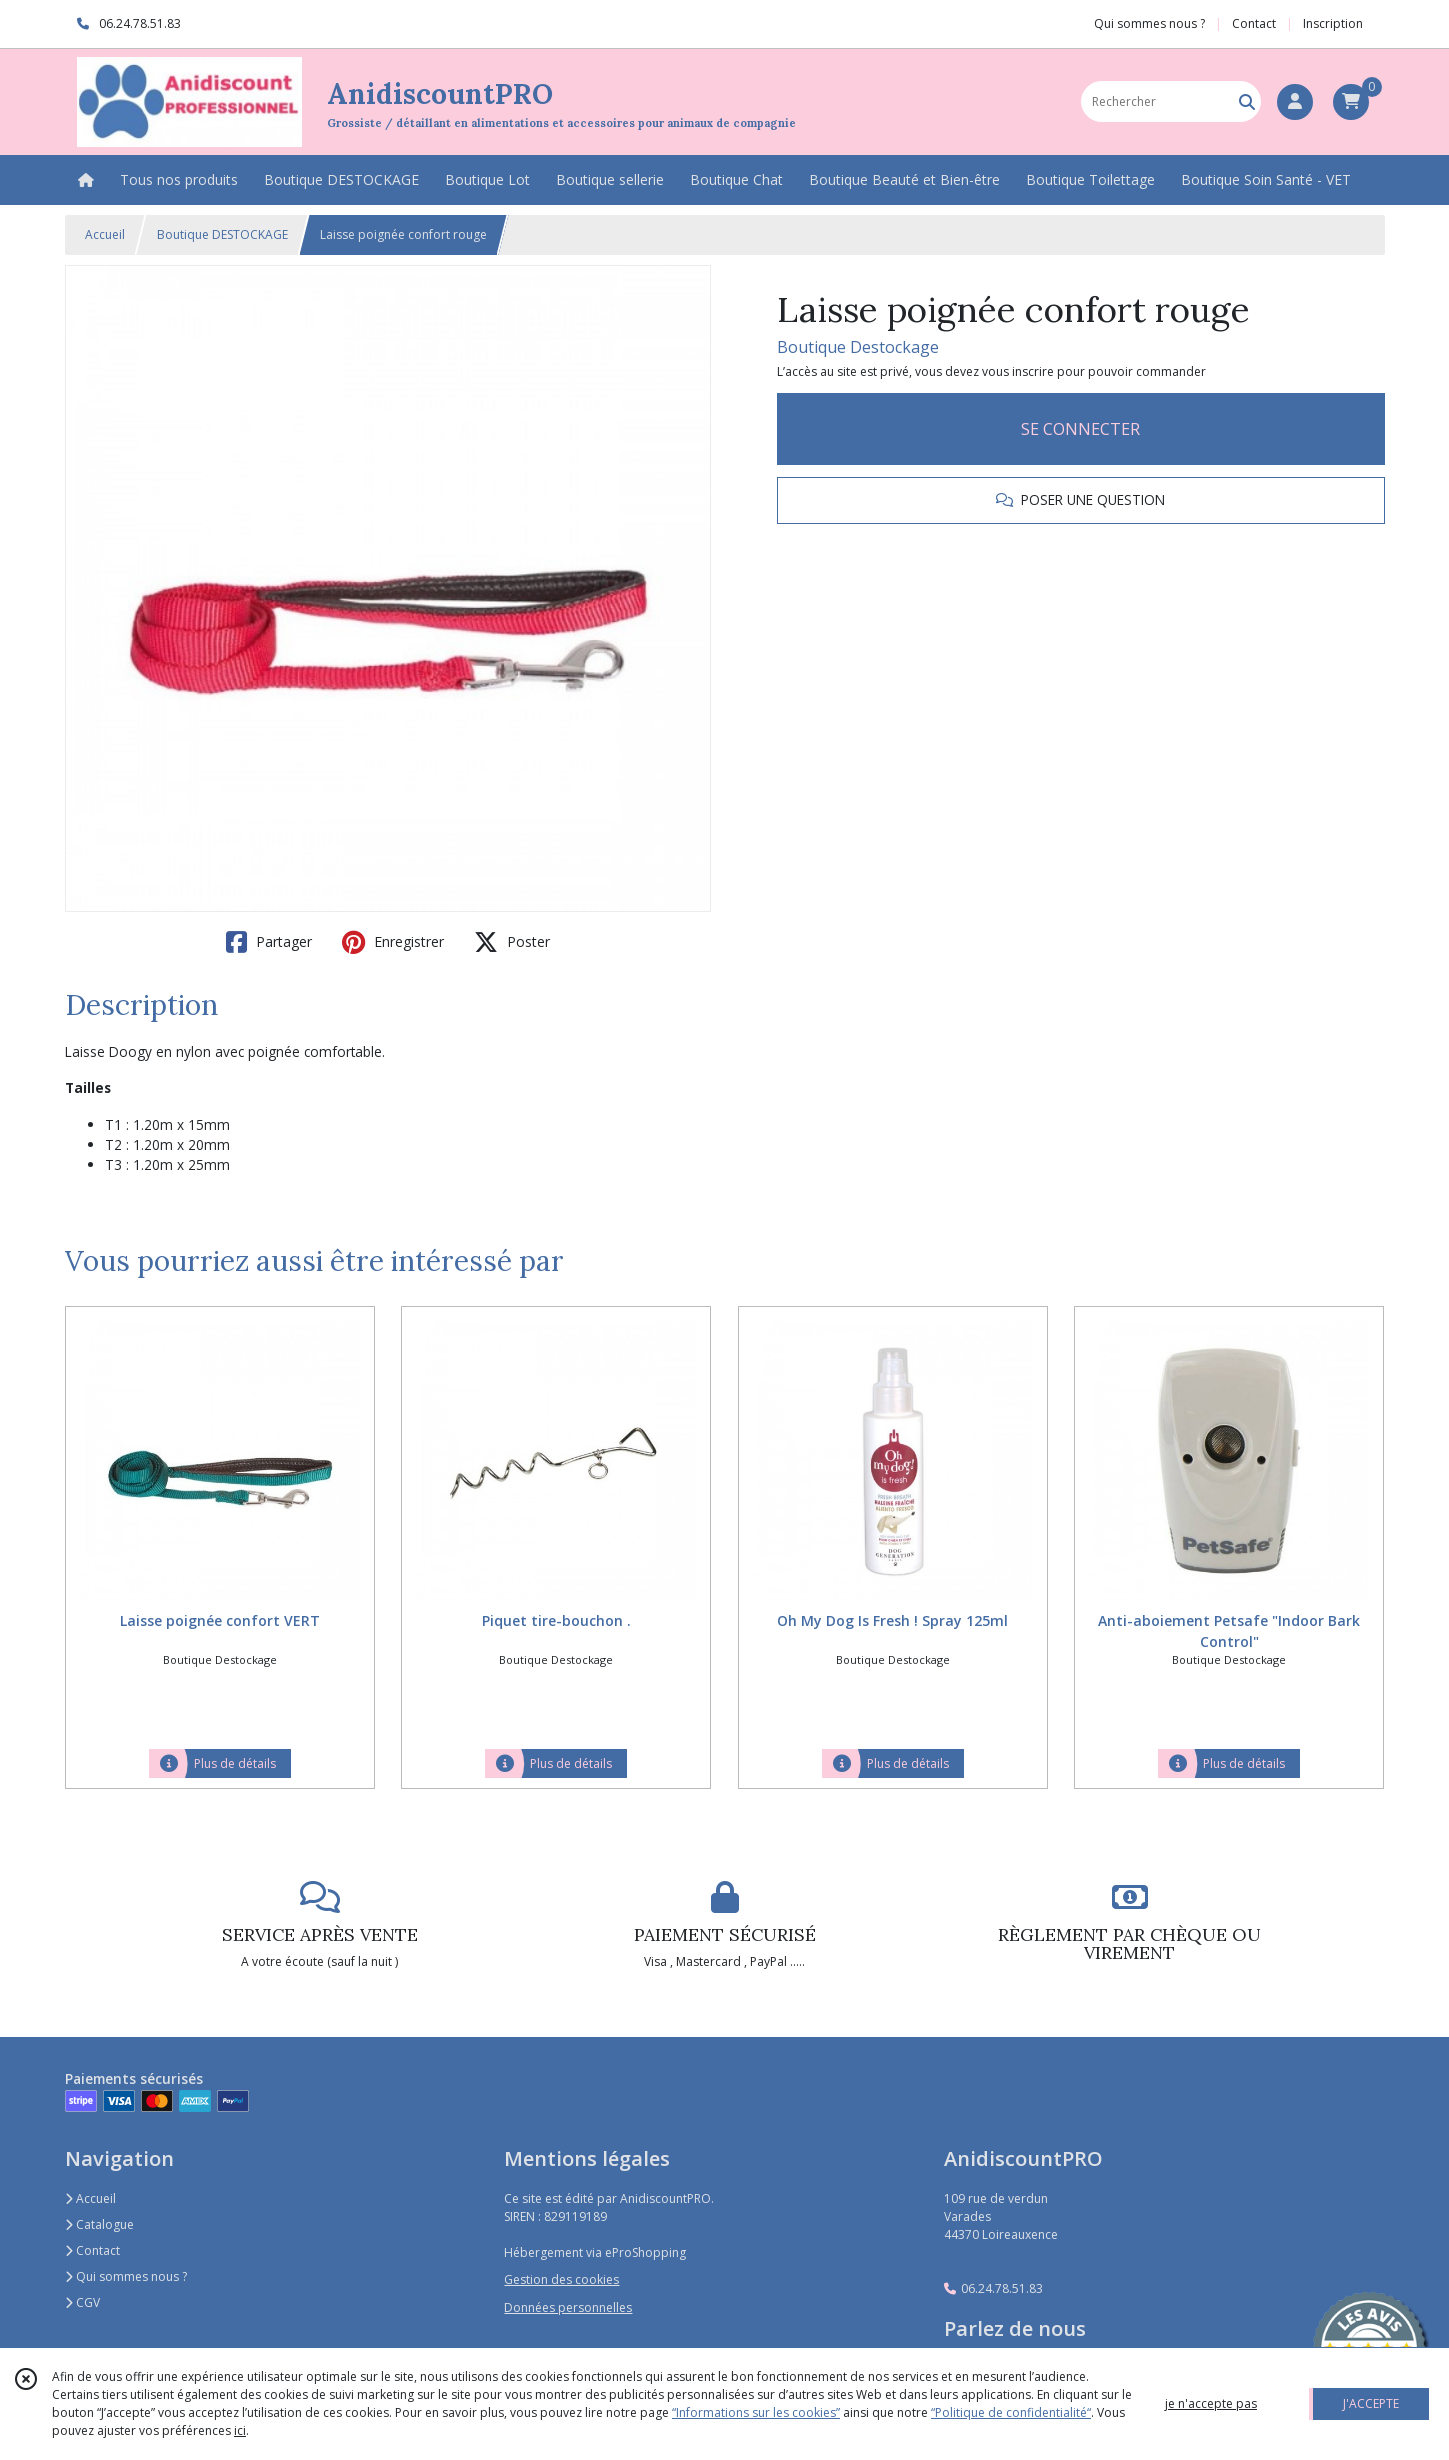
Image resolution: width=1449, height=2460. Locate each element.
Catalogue (99, 2224)
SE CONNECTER (1080, 429)
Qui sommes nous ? (126, 2276)
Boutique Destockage (858, 347)
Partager (269, 942)
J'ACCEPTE (1371, 2403)
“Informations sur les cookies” (756, 2412)
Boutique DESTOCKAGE (222, 234)
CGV (82, 2302)
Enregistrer (393, 942)
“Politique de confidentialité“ (1011, 2412)
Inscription (1333, 23)
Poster (512, 942)
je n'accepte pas (1211, 2403)
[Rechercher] (1247, 101)
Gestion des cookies (561, 2279)
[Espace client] (1295, 102)
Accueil (105, 234)
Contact (1254, 23)
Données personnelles (568, 2307)
